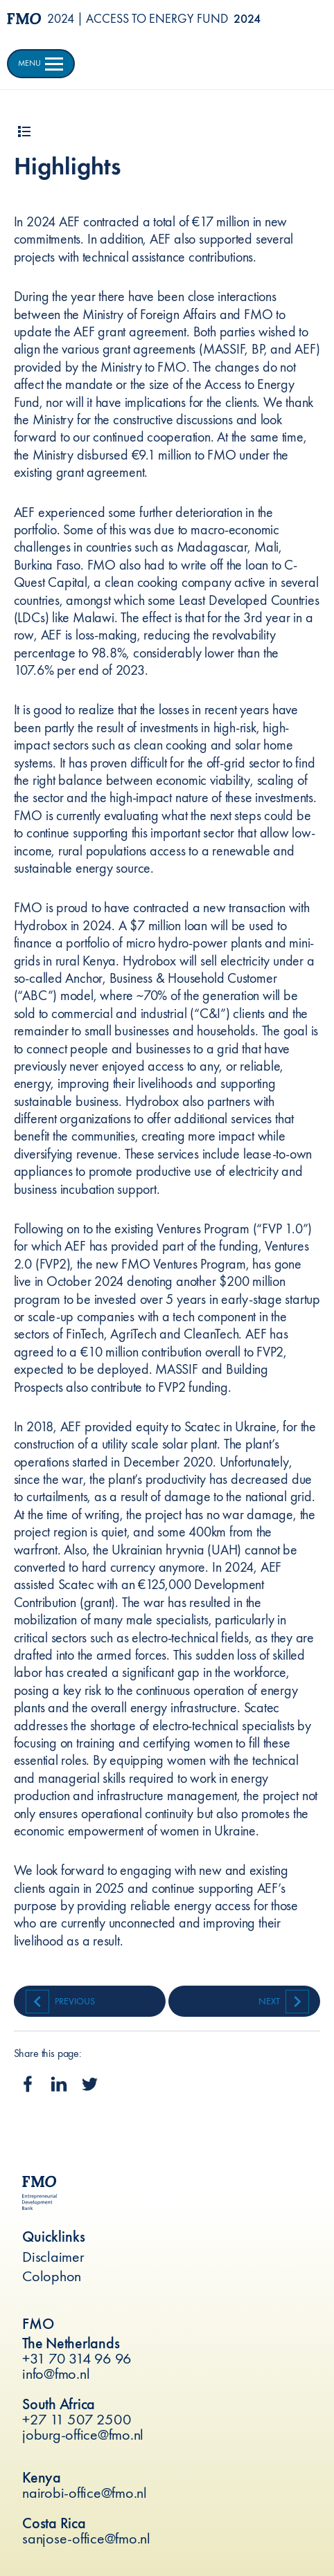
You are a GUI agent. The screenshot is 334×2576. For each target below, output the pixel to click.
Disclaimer (53, 2257)
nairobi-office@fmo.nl (84, 2493)
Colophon (51, 2276)
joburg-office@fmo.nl (82, 2434)
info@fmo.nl (55, 2374)
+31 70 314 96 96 (77, 2358)
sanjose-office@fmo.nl (86, 2538)
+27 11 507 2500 (76, 2419)
